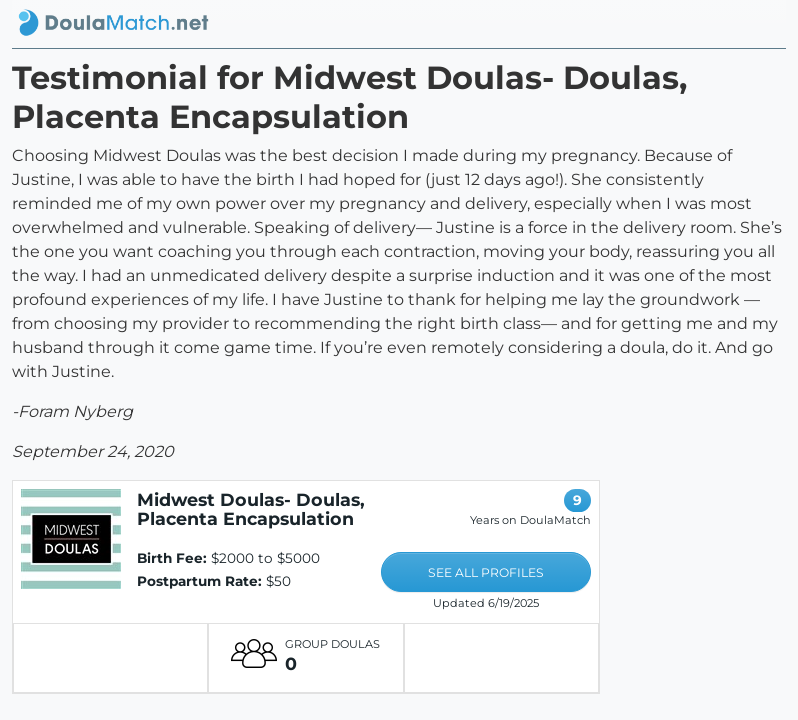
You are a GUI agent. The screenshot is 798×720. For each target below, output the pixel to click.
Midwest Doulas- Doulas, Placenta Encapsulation (251, 509)
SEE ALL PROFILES (486, 572)
